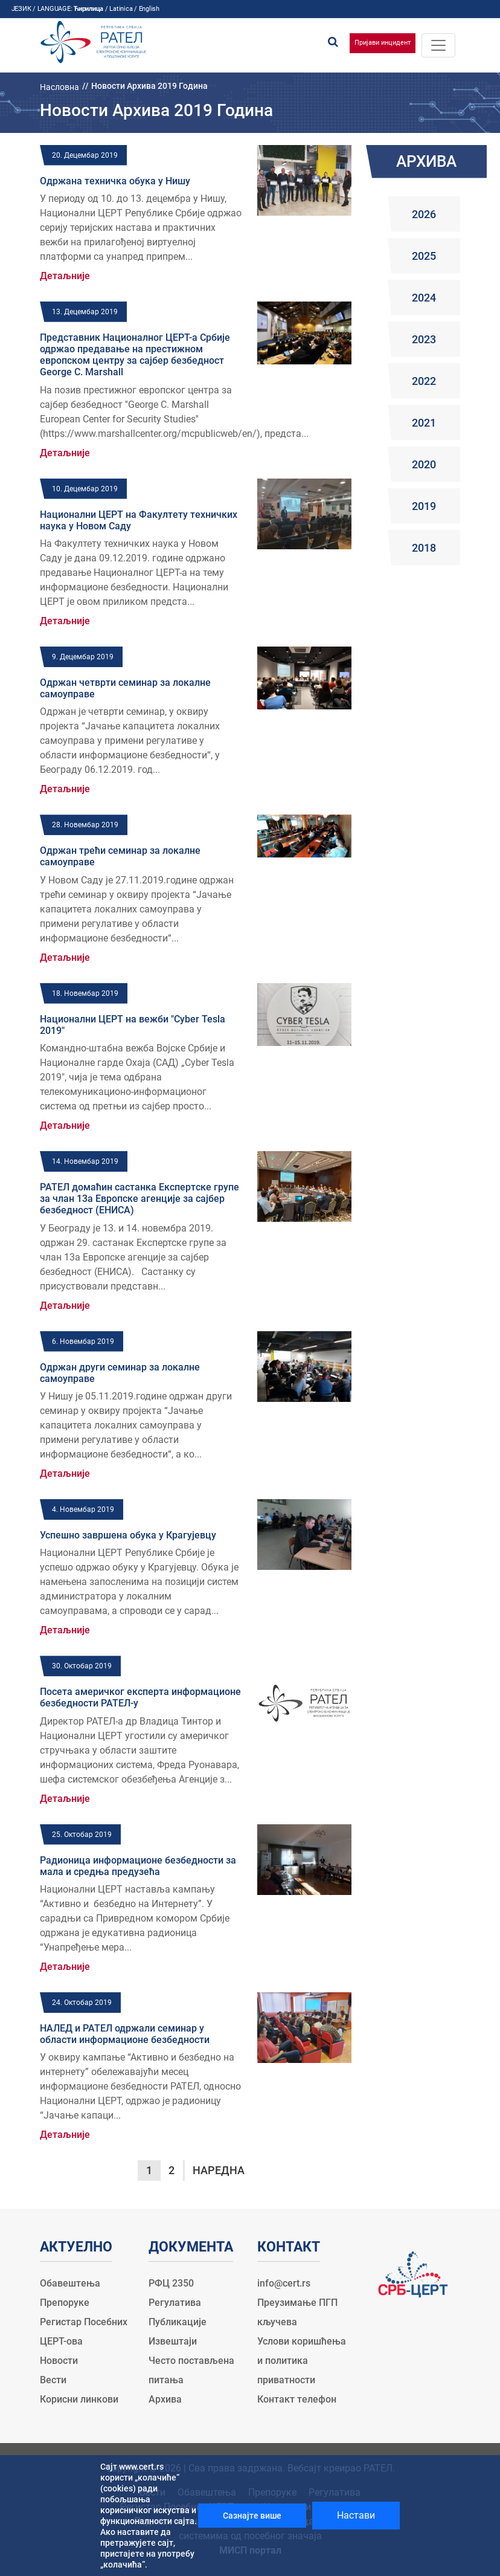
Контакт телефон (296, 2399)
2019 (424, 506)
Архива (165, 2399)
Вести (53, 2380)
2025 (424, 256)
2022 (424, 381)
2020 (424, 464)
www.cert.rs (141, 2466)
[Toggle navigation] (438, 45)
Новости (59, 2360)
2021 (424, 422)
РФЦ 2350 (171, 2283)
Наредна (219, 2170)
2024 (424, 297)
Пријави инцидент (382, 43)
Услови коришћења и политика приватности (301, 2361)
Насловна (59, 87)
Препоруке (64, 2302)
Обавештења (70, 2283)
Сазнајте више (252, 2515)
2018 (424, 547)
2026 (424, 214)
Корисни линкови (79, 2399)
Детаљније (65, 276)
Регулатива (175, 2302)
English (149, 9)
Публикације (178, 2322)
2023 (424, 339)
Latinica (120, 9)
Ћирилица (88, 9)
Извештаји (173, 2341)
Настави (356, 2515)
